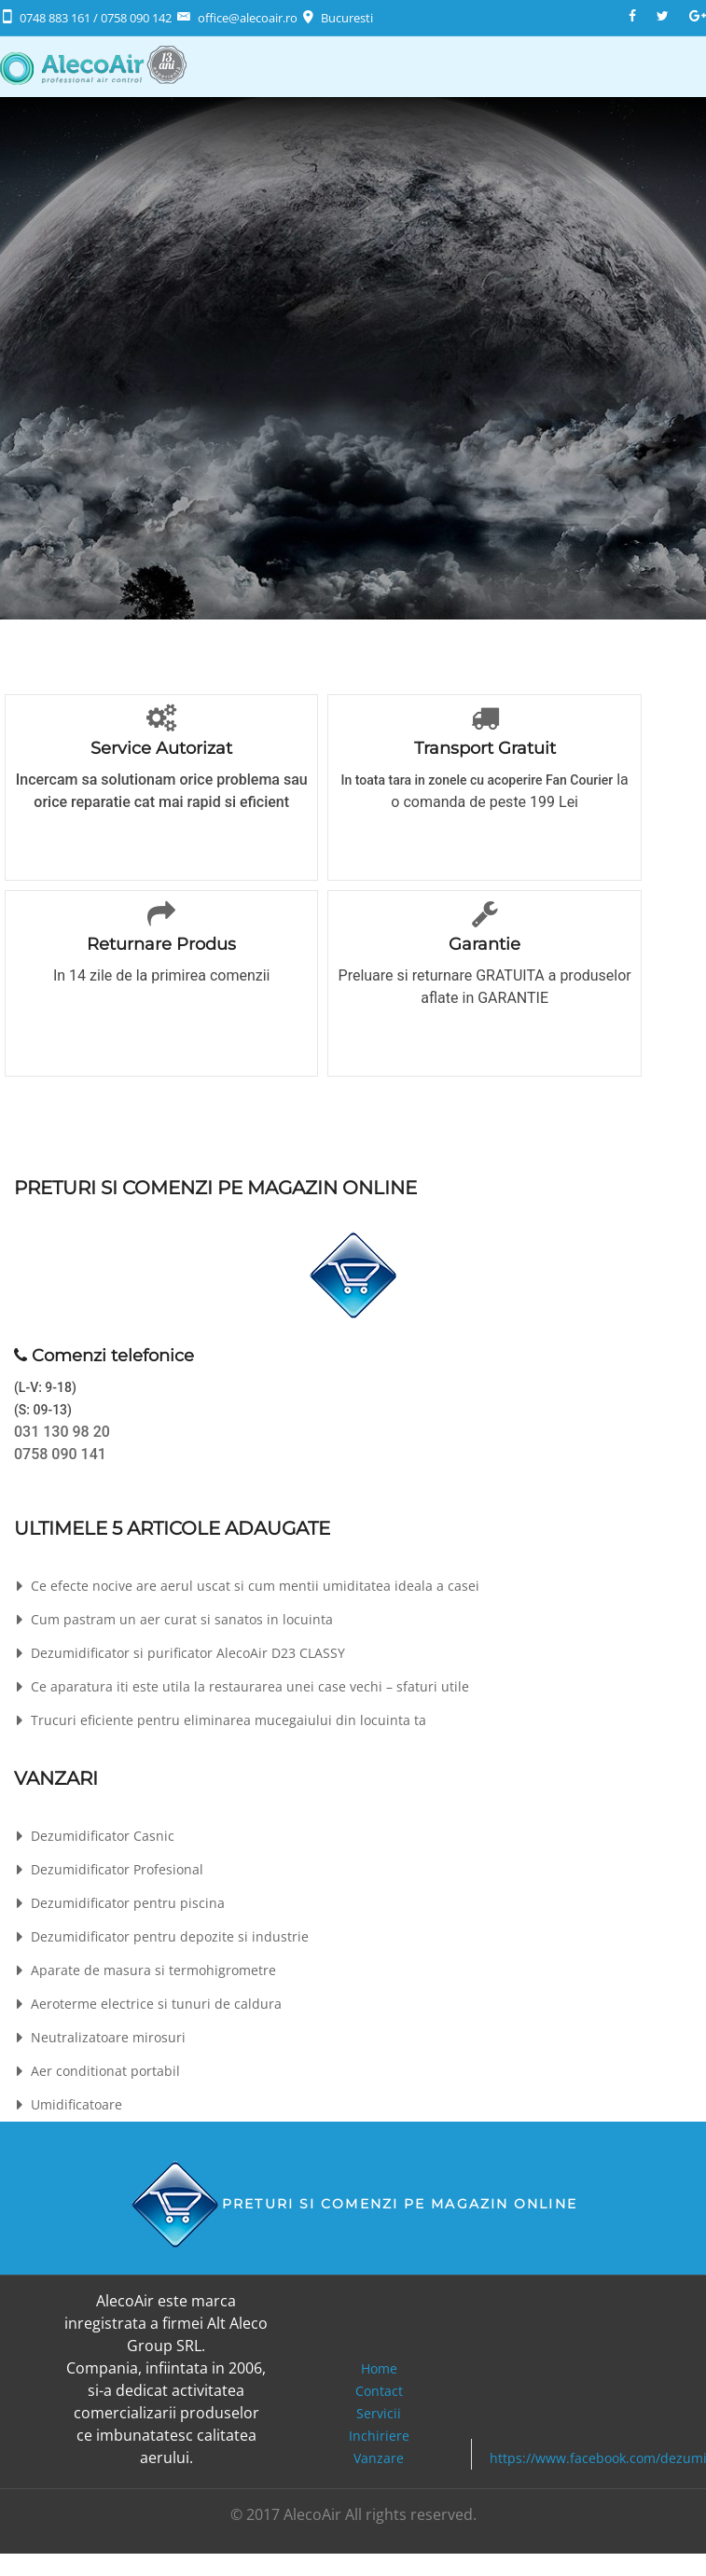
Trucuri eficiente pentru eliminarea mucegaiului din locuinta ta (228, 1720)
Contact (379, 2391)
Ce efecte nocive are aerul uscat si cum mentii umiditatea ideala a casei (255, 1585)
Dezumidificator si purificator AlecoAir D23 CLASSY (188, 1653)
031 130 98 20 (62, 1432)
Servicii (378, 2413)
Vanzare (378, 2458)
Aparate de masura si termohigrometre (153, 1970)
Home (379, 2368)
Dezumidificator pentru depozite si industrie (170, 1936)
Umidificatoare (76, 2104)
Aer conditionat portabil (105, 2071)
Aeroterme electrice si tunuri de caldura (156, 2003)
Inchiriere (379, 2435)
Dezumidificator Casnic (102, 1836)
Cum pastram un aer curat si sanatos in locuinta (182, 1619)
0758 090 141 (60, 1454)
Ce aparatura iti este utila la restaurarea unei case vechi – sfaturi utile (250, 1686)
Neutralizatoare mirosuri (108, 2037)
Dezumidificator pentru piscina (128, 1903)
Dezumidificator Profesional (117, 1869)
